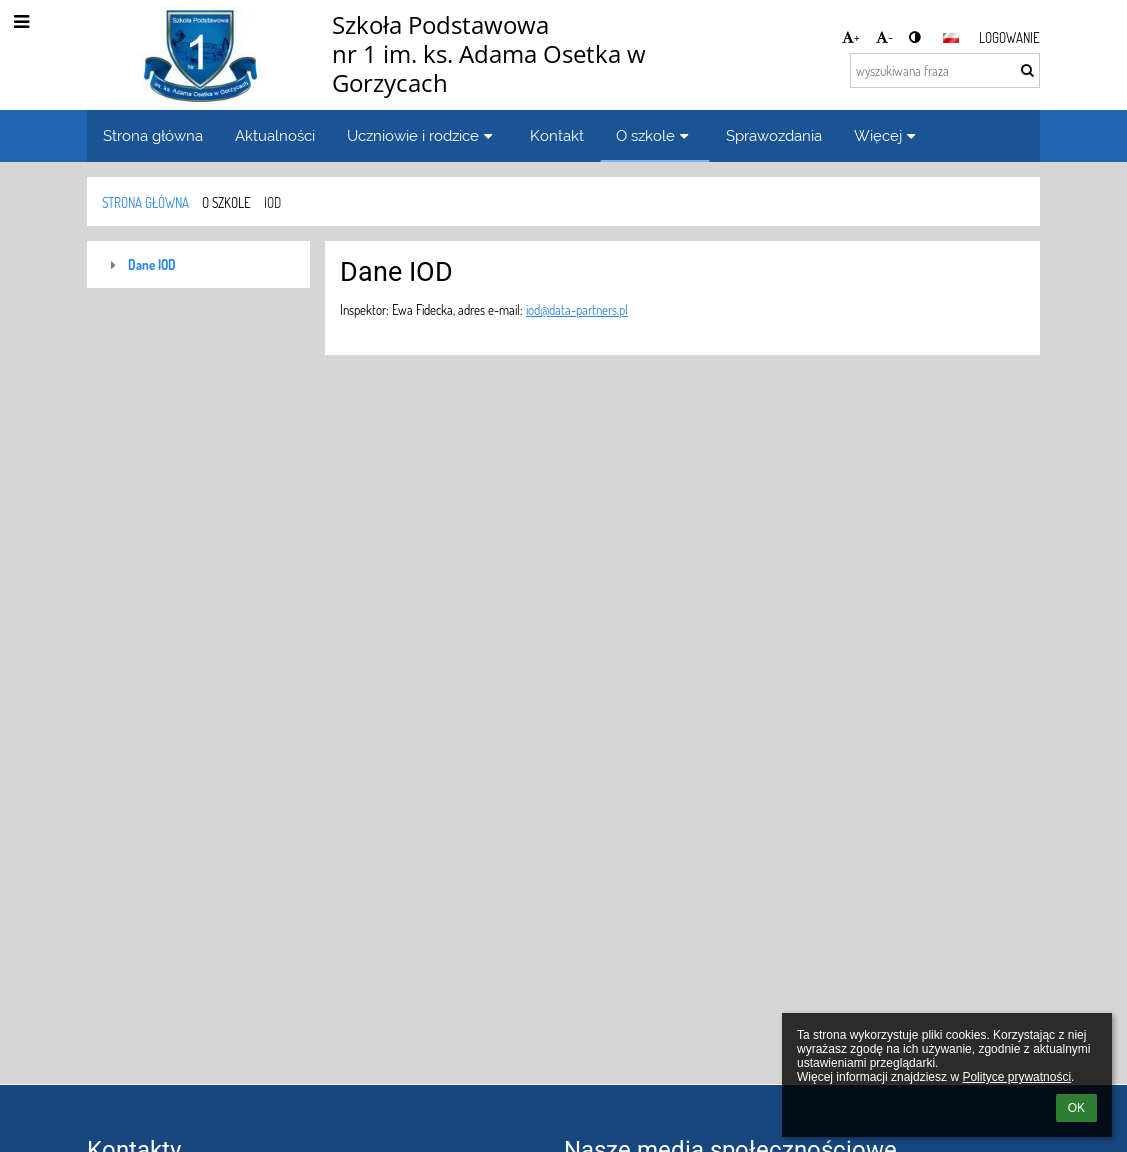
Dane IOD (152, 264)
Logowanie (1009, 37)
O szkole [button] (655, 135)
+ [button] (851, 36)
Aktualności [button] (275, 135)
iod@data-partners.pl (577, 309)
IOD (272, 202)
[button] (951, 38)
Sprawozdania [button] (774, 135)
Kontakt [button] (557, 135)
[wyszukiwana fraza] (945, 70)
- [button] (884, 36)
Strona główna (145, 202)
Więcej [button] (887, 135)
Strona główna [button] (153, 135)
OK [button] (1076, 1108)
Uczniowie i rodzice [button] (422, 135)
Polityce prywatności (1016, 1077)
